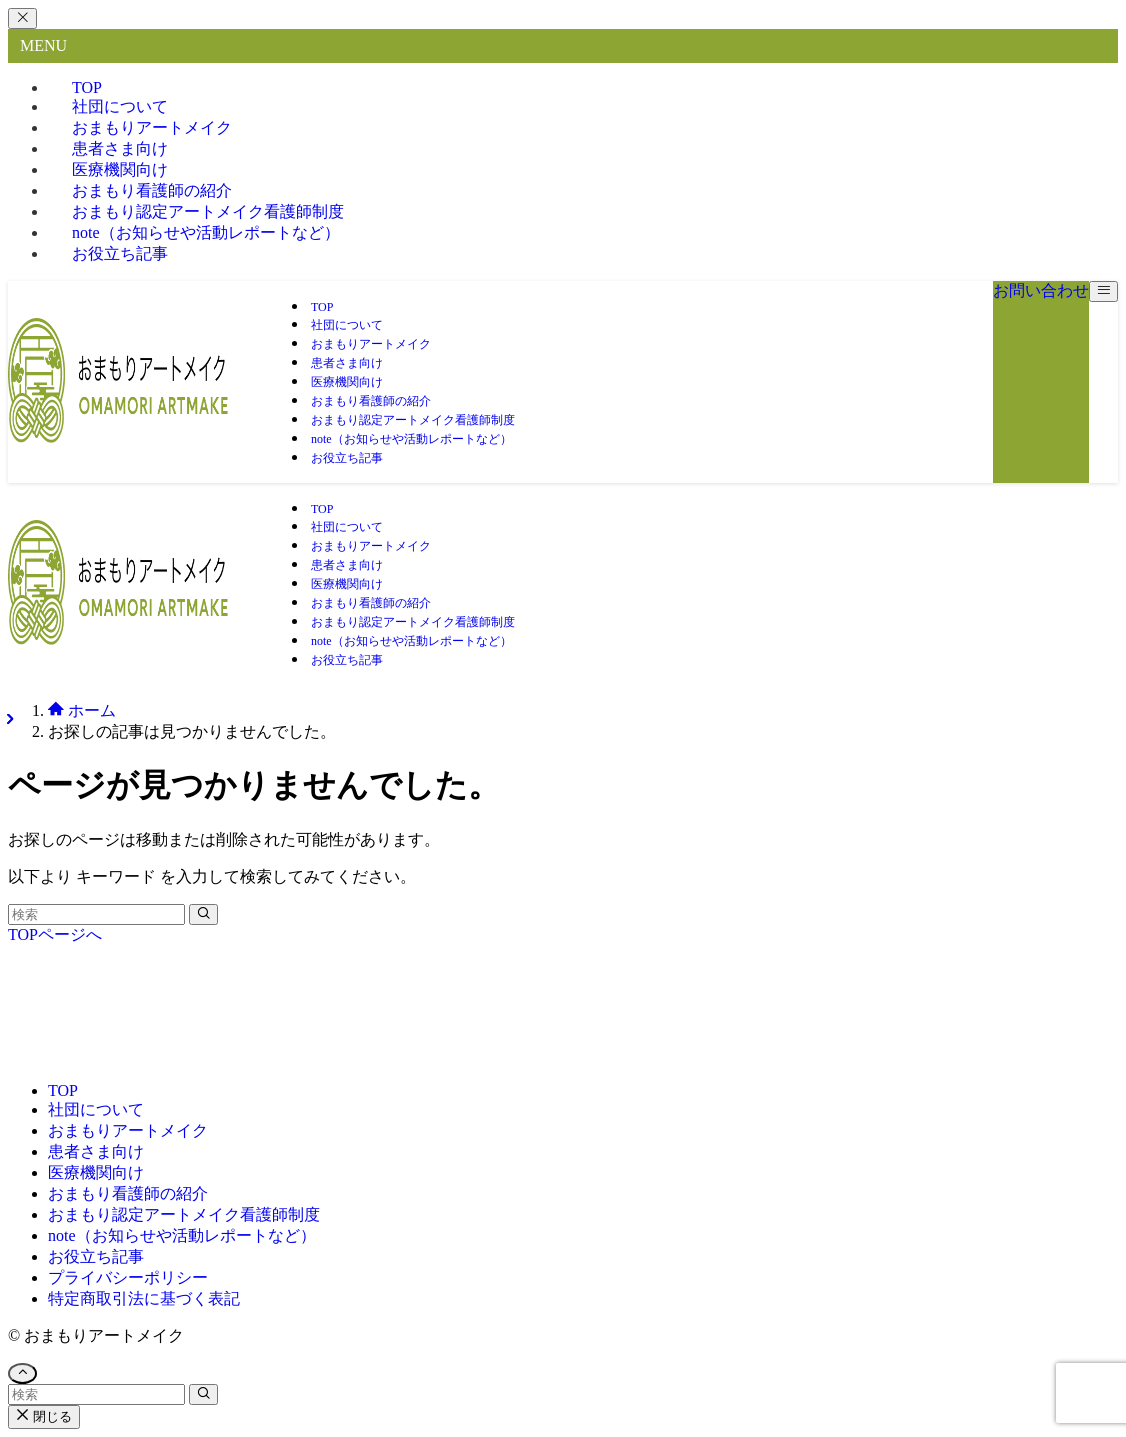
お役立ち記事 (120, 253)
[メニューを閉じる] (22, 18)
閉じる (44, 1416)
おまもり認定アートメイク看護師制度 (184, 1214)
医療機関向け (96, 1172)
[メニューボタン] (1103, 291)
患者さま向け (96, 1151)
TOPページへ (55, 934)
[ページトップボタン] (22, 1373)
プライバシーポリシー (128, 1277)
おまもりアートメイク (128, 1130)
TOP (63, 1090)
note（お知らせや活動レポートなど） (206, 232)
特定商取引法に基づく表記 (144, 1298)
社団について (96, 1109)
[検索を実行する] (203, 914)
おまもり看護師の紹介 (128, 1193)
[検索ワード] (96, 914)
